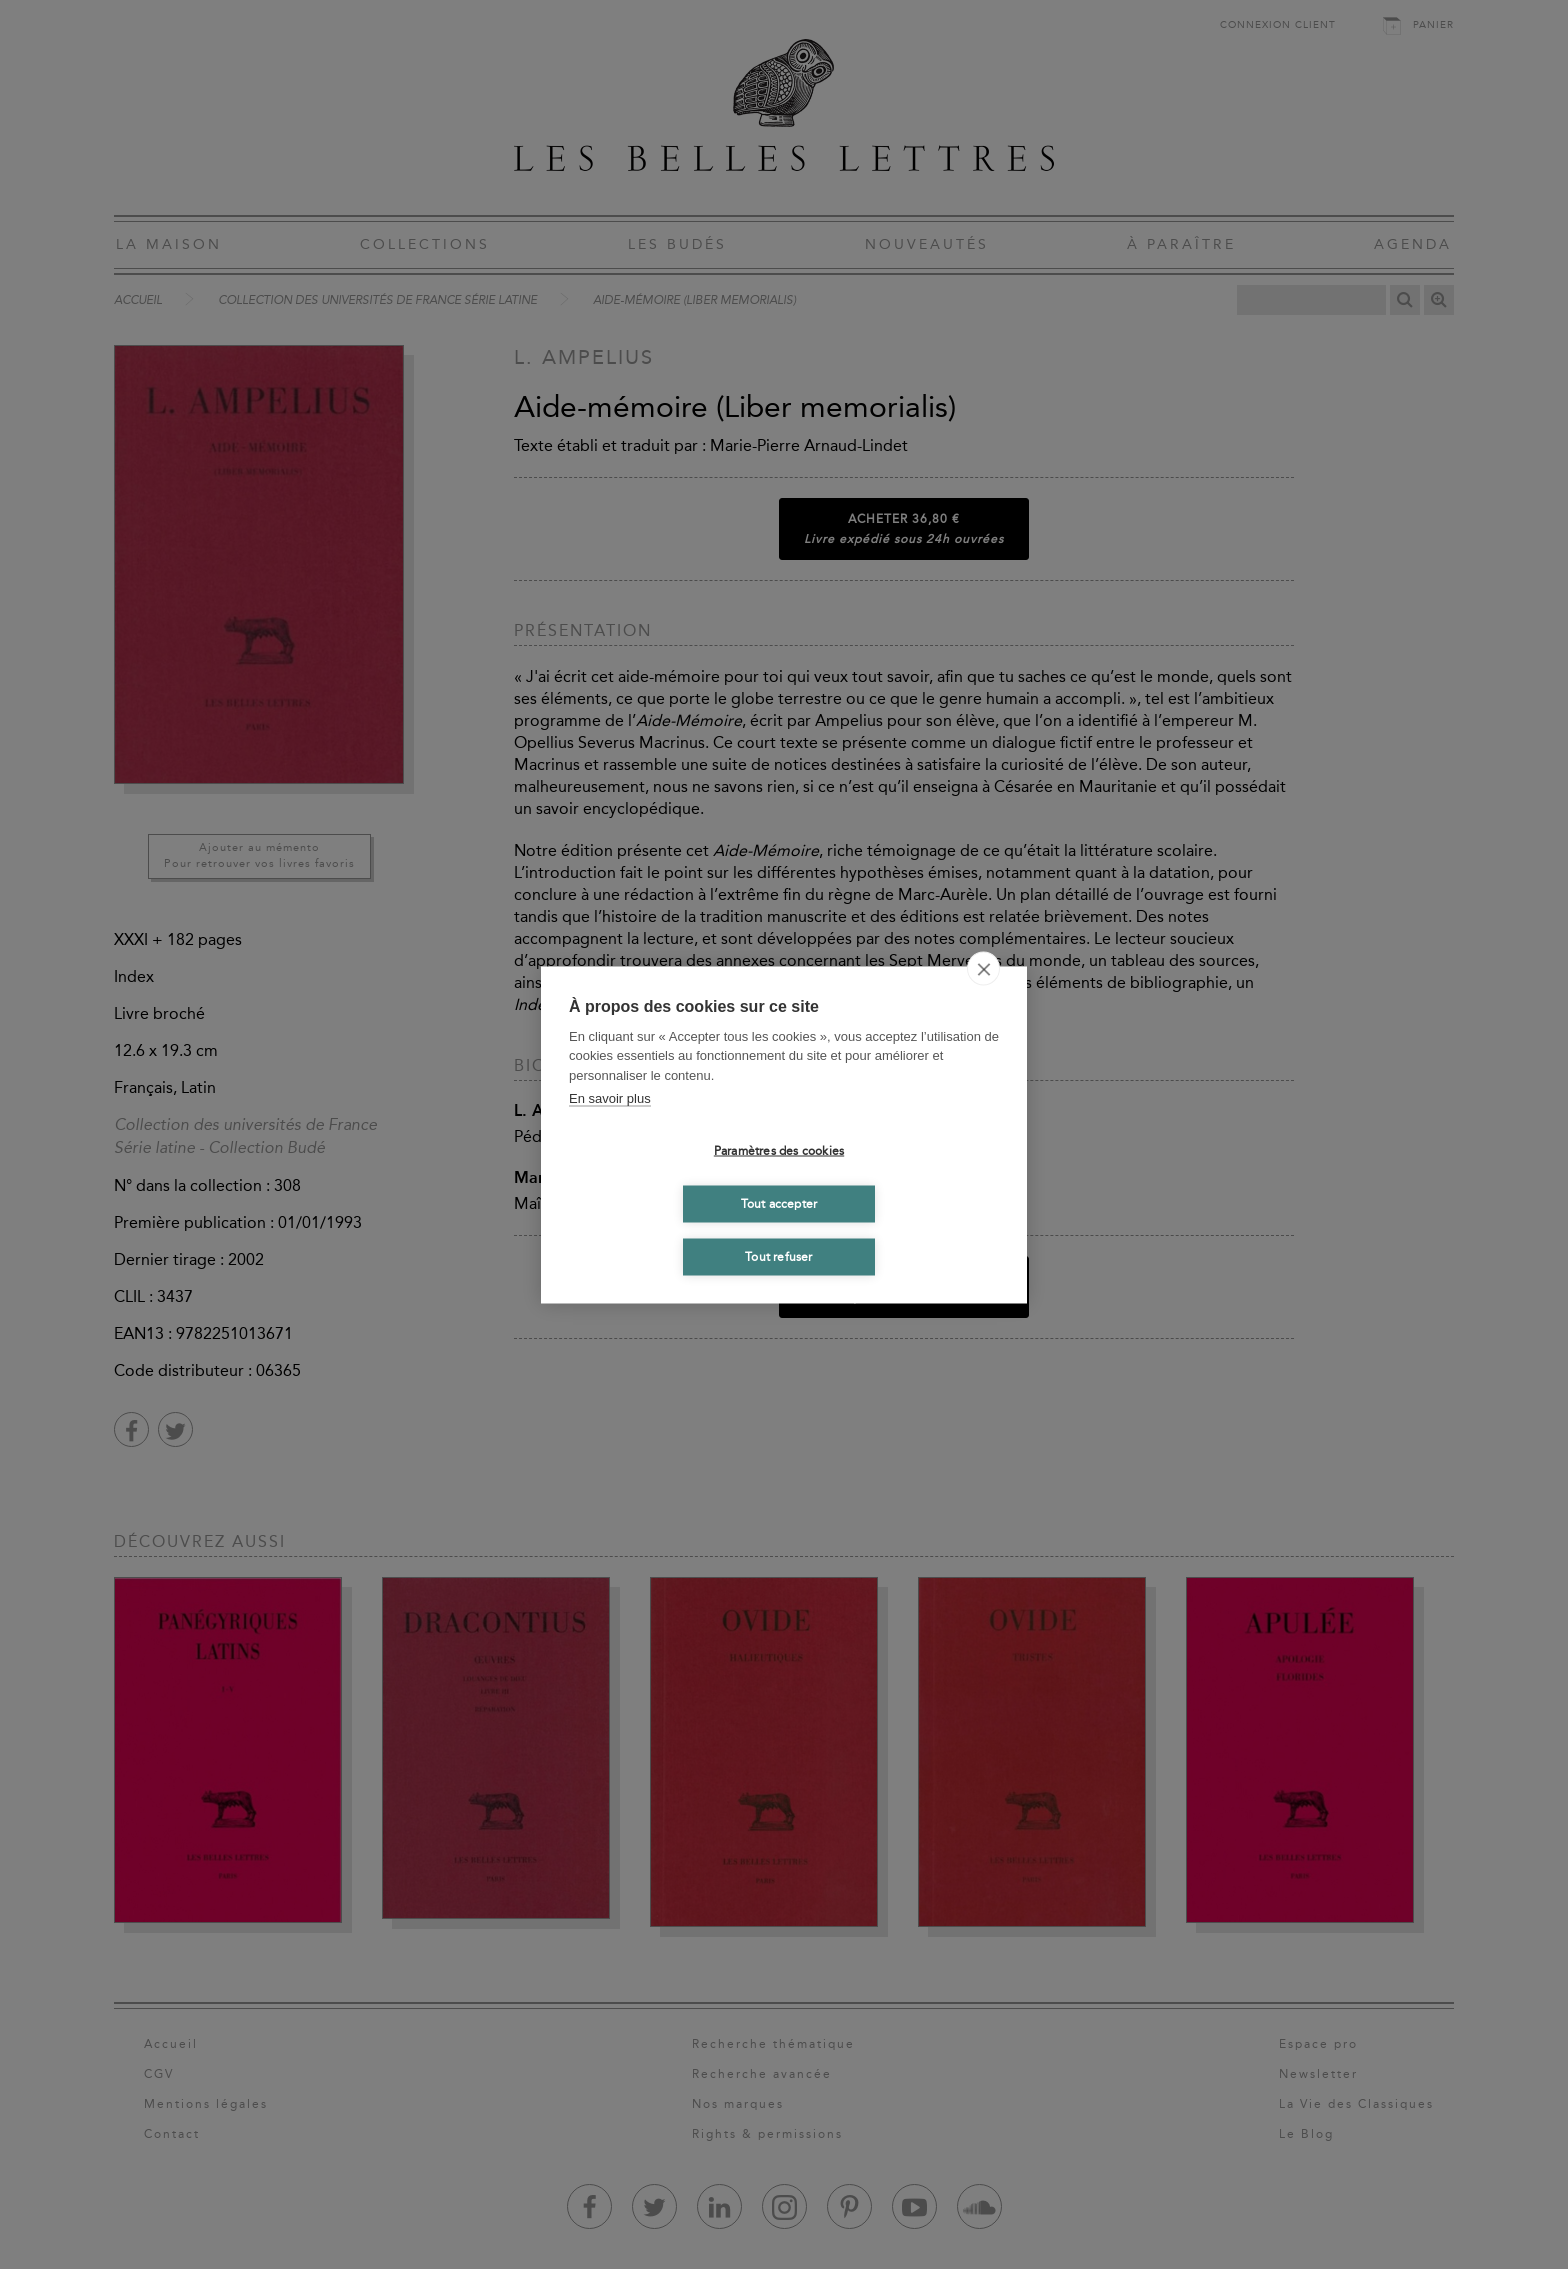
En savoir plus (610, 1098)
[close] (983, 968)
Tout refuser (778, 1257)
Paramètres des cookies (779, 1151)
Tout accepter (779, 1204)
